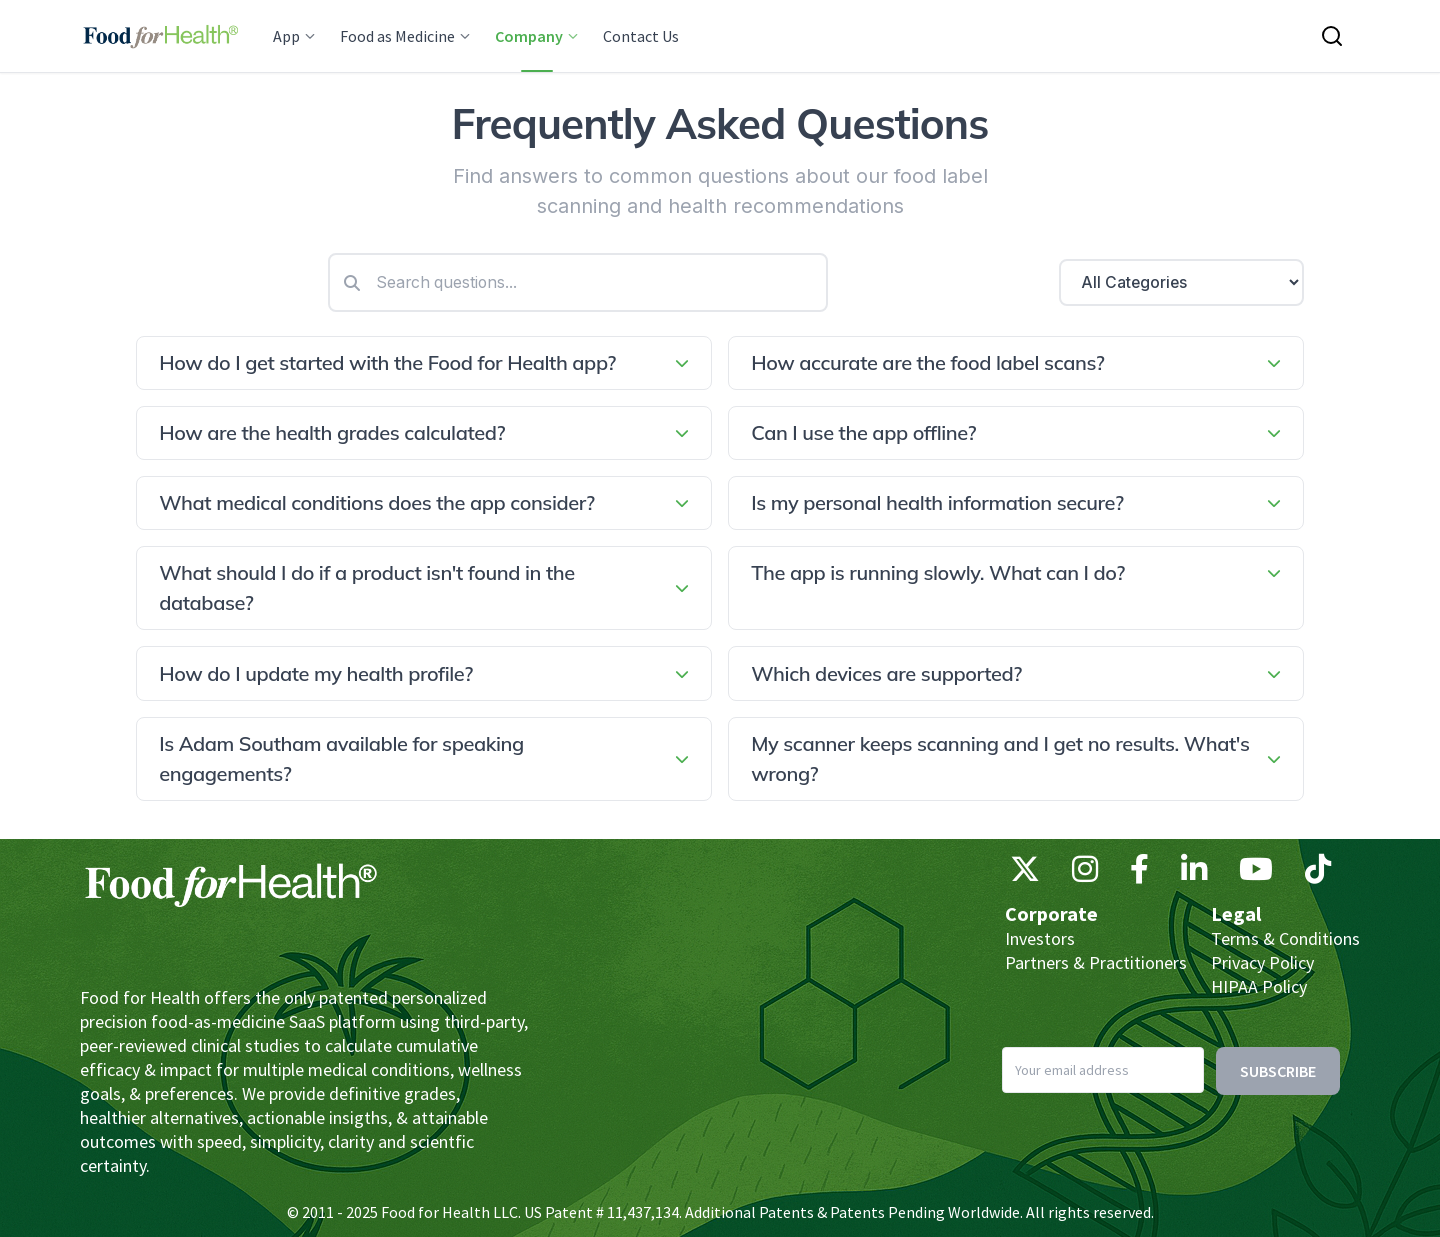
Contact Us (641, 36)
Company (537, 36)
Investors (1040, 938)
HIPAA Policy (1259, 986)
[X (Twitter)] (1025, 874)
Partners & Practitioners (1096, 962)
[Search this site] (1332, 36)
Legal (1236, 913)
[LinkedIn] (1194, 874)
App (294, 36)
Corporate (1051, 913)
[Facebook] (1139, 874)
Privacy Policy (1262, 962)
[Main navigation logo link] (160, 36)
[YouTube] (1256, 874)
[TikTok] (1318, 874)
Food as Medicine (405, 36)
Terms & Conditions (1285, 938)
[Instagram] (1085, 874)
